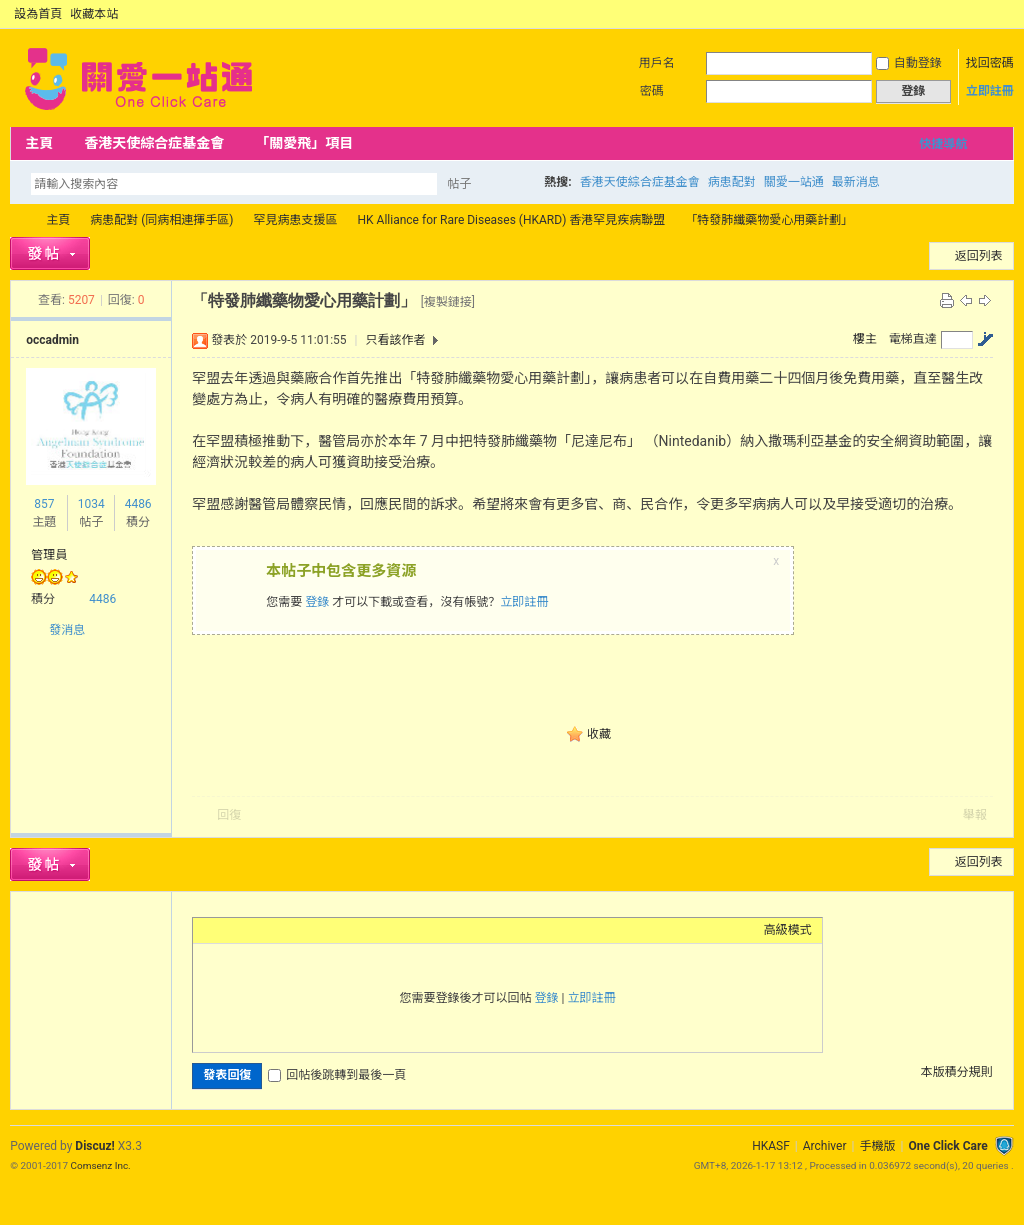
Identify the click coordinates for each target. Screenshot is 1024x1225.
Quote (303, 930)
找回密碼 (990, 63)
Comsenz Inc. (101, 1165)
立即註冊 (990, 91)
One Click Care (947, 1146)
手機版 (877, 1146)
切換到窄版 (1002, 14)
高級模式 (788, 930)
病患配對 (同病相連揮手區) (161, 220)
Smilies (353, 930)
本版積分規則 (957, 1072)
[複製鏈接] (448, 302)
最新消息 (856, 182)
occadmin (52, 340)
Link (278, 930)
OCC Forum (18, 220)
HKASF (771, 1146)
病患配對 (732, 182)
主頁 (39, 143)
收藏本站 (94, 14)
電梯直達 (913, 339)
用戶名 (657, 63)
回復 (229, 815)
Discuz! (94, 1146)
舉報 (975, 815)
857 (44, 504)
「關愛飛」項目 (304, 143)
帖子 (459, 184)
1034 (91, 504)
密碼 (652, 91)
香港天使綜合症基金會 (154, 143)
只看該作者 (395, 340)
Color (228, 930)
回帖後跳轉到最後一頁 (337, 1075)
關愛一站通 (794, 182)
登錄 (317, 602)
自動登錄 (909, 63)
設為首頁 (38, 14)
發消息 (67, 630)
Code (328, 930)
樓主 (865, 339)
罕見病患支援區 (296, 220)
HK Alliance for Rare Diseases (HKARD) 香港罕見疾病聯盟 (512, 220)
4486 (138, 504)
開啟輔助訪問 (986, 14)
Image (253, 930)
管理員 (49, 555)
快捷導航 (943, 144)
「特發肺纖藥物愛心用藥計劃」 (769, 220)
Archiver (825, 1146)
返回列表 (979, 256)
